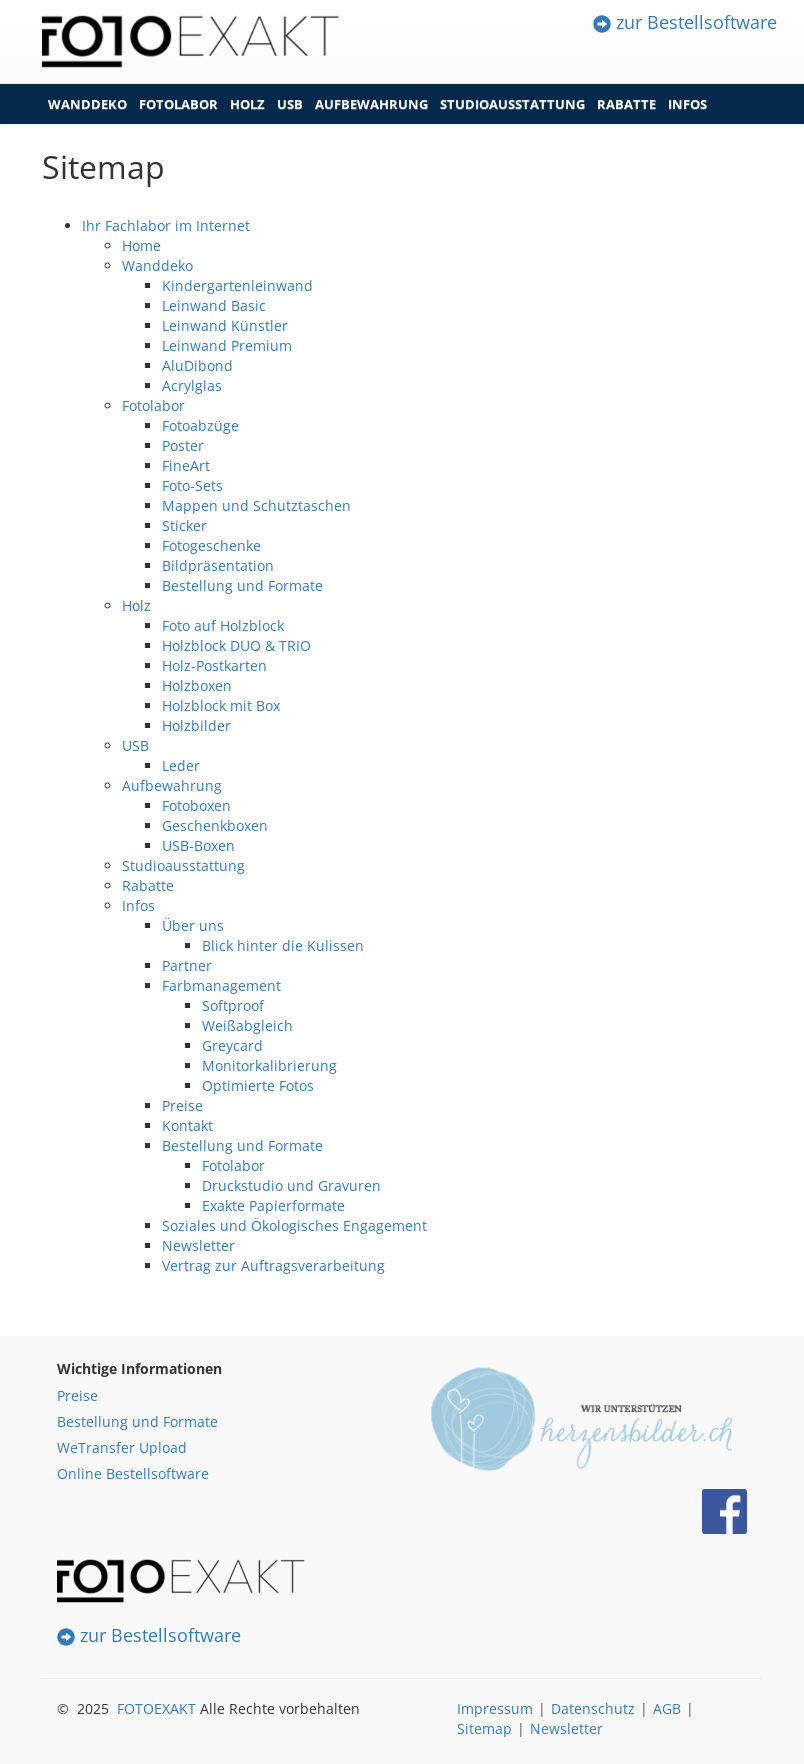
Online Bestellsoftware (133, 1473)
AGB (667, 1708)
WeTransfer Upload (122, 1447)
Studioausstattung (512, 104)
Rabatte (626, 104)
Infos (687, 104)
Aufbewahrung (371, 104)
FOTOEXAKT (156, 1708)
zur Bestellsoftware (685, 22)
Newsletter (566, 1728)
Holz (247, 104)
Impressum (495, 1708)
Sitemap (484, 1728)
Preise (77, 1395)
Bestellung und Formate (137, 1421)
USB (290, 104)
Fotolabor (178, 104)
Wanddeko (87, 104)
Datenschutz (593, 1708)
